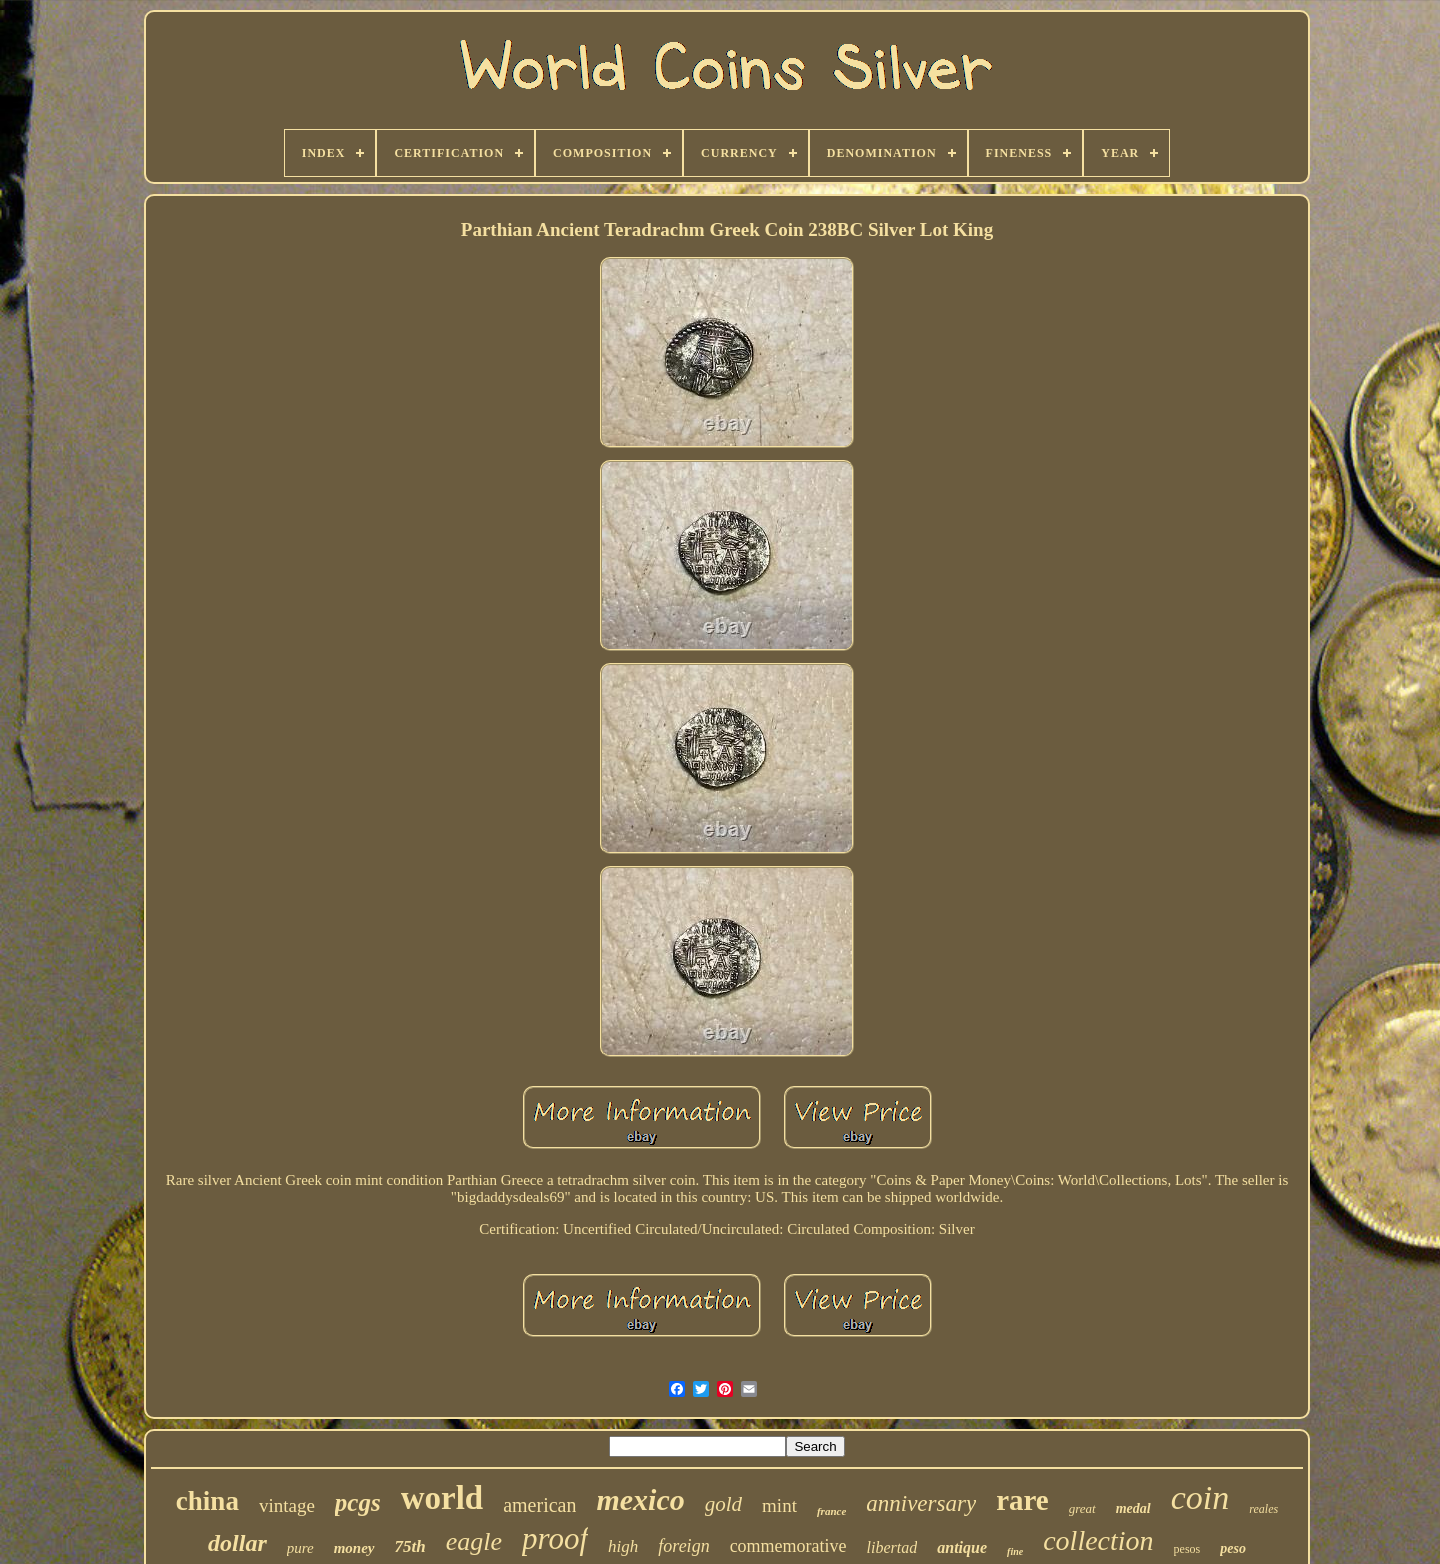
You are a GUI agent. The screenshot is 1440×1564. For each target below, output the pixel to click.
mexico (640, 1499)
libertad (892, 1547)
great (1082, 1508)
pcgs (358, 1502)
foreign (683, 1546)
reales (1263, 1509)
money (354, 1548)
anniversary (921, 1503)
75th (410, 1546)
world (442, 1498)
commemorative (788, 1546)
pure (300, 1548)
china (207, 1501)
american (539, 1505)
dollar (237, 1543)
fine (1015, 1551)
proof (555, 1538)
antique (962, 1547)
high (623, 1546)
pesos (1187, 1549)
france (831, 1511)
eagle (474, 1541)
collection (1098, 1540)
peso (1233, 1548)
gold (723, 1504)
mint (779, 1505)
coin (1200, 1497)
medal (1133, 1508)
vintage (287, 1505)
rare (1022, 1500)
